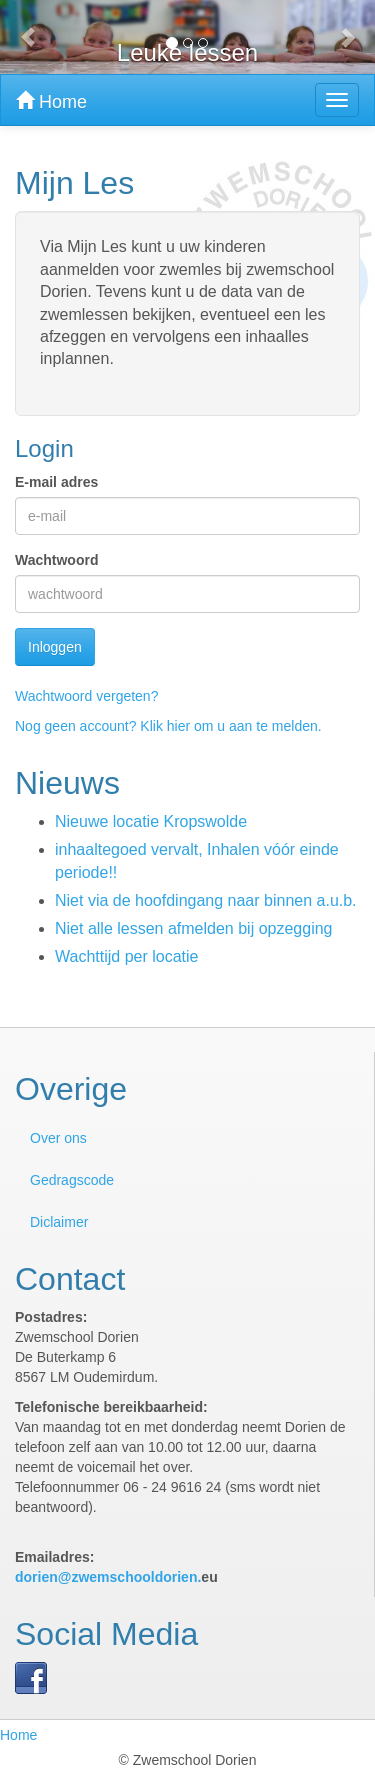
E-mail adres (56, 482)
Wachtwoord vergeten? (86, 696)
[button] (28, 37)
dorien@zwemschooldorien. (108, 1577)
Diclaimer (59, 1222)
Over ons (58, 1138)
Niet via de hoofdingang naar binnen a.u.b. (206, 900)
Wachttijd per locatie (126, 956)
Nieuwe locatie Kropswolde (151, 821)
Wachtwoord (56, 560)
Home (51, 101)
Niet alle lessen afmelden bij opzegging (194, 928)
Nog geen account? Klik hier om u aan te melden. (168, 726)
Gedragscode (72, 1180)
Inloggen (55, 647)
